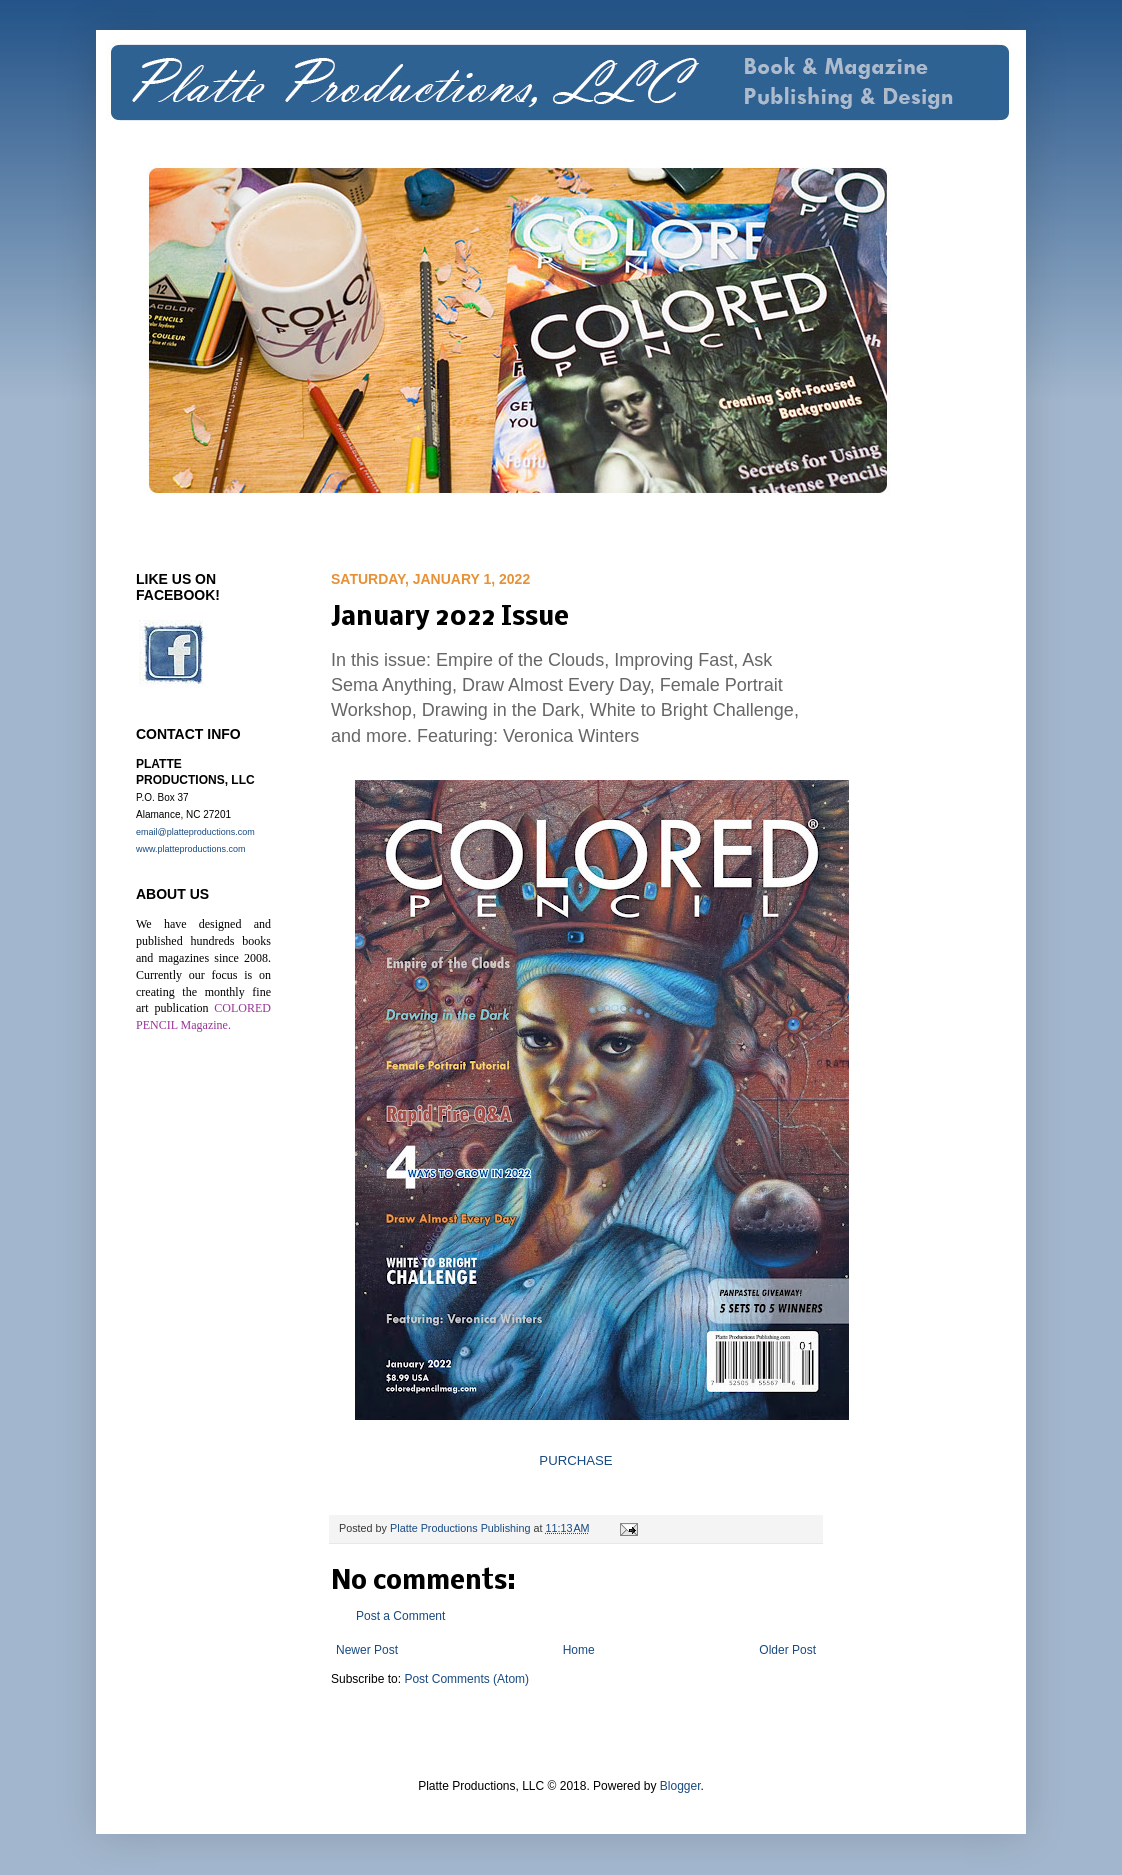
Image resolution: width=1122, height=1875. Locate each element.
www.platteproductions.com (191, 849)
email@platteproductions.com (195, 832)
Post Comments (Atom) (466, 1679)
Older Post (787, 1650)
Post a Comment (400, 1616)
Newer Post (367, 1650)
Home (579, 1650)
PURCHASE (575, 1460)
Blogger (680, 1786)
